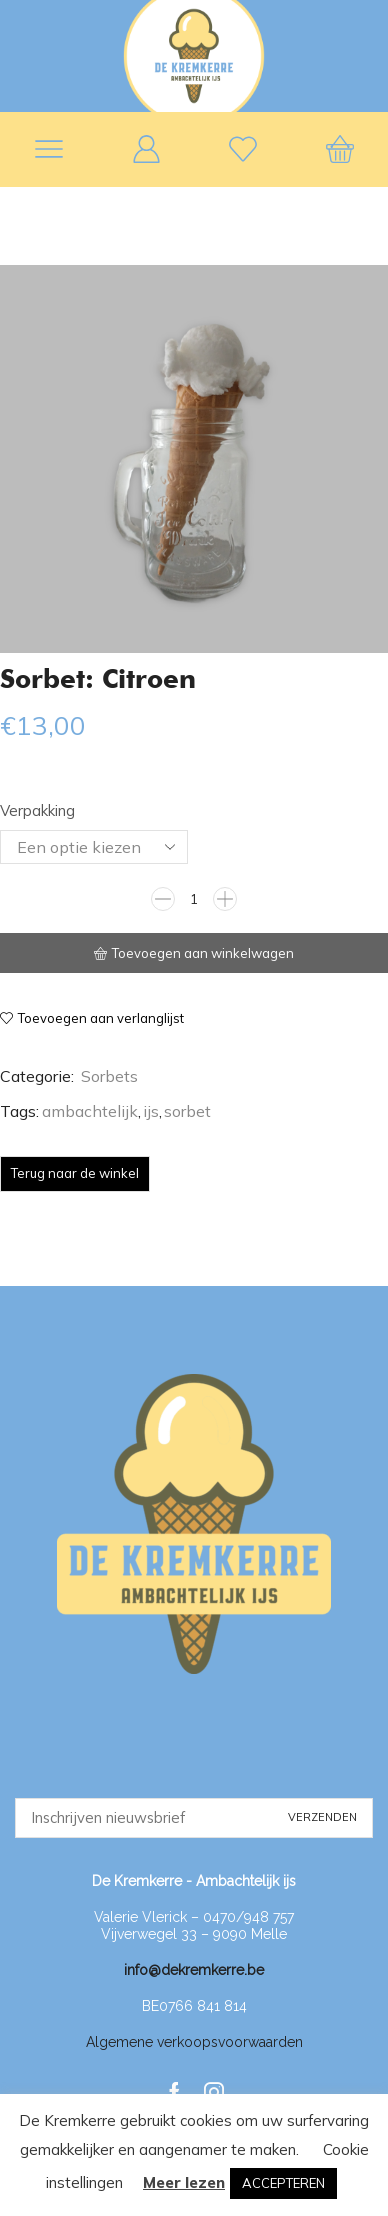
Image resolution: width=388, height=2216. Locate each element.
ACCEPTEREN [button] (283, 2183)
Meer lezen (184, 2182)
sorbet (187, 1111)
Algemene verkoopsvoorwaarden (194, 2042)
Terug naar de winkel (75, 1173)
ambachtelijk (90, 1111)
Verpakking (37, 810)
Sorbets (109, 1076)
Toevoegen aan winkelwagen (203, 953)
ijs (151, 1111)
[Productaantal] (194, 899)
